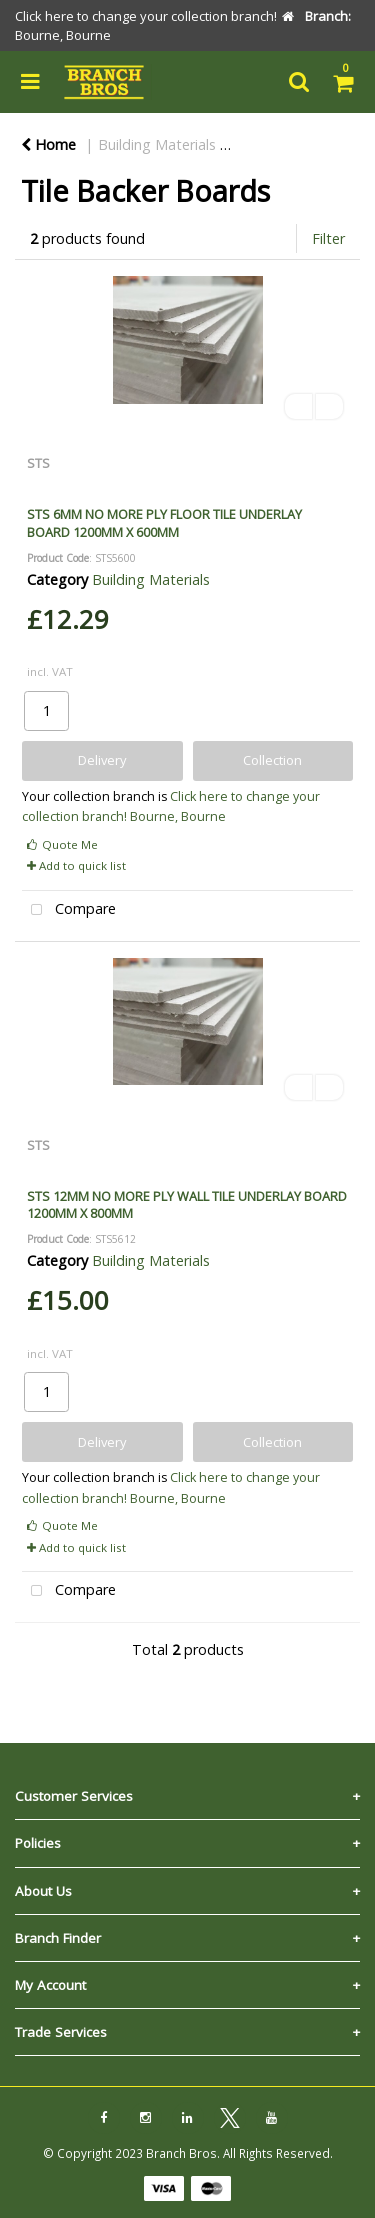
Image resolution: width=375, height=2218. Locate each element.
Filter (328, 238)
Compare (69, 910)
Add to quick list (76, 865)
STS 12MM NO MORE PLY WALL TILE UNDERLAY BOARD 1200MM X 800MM (187, 1204)
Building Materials (157, 144)
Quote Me (62, 844)
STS (38, 463)
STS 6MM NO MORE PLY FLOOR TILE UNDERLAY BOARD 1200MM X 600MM (164, 522)
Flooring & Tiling (297, 144)
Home (48, 144)
